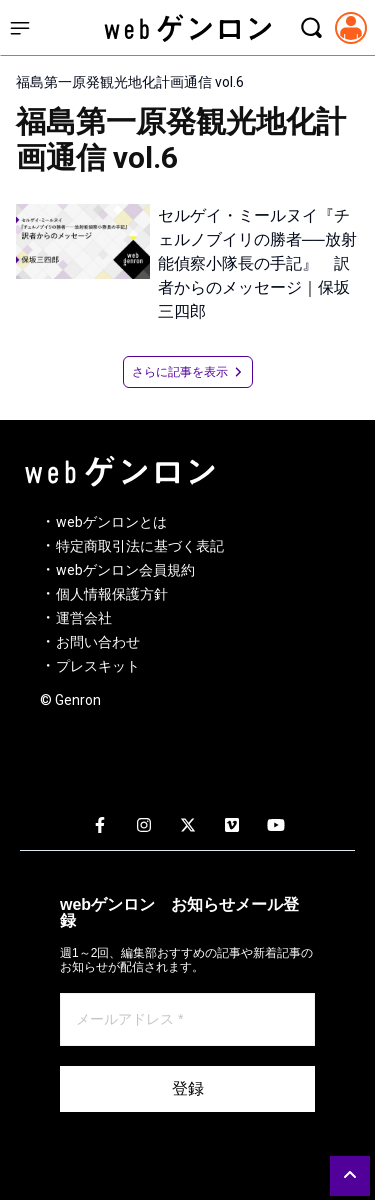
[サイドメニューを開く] (20, 28)
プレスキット (98, 666)
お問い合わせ (98, 642)
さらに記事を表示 (188, 372)
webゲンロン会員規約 (125, 570)
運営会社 (84, 618)
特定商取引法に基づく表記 (140, 546)
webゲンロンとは (111, 522)
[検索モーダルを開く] (311, 28)
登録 (188, 1088)
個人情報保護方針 (112, 594)
